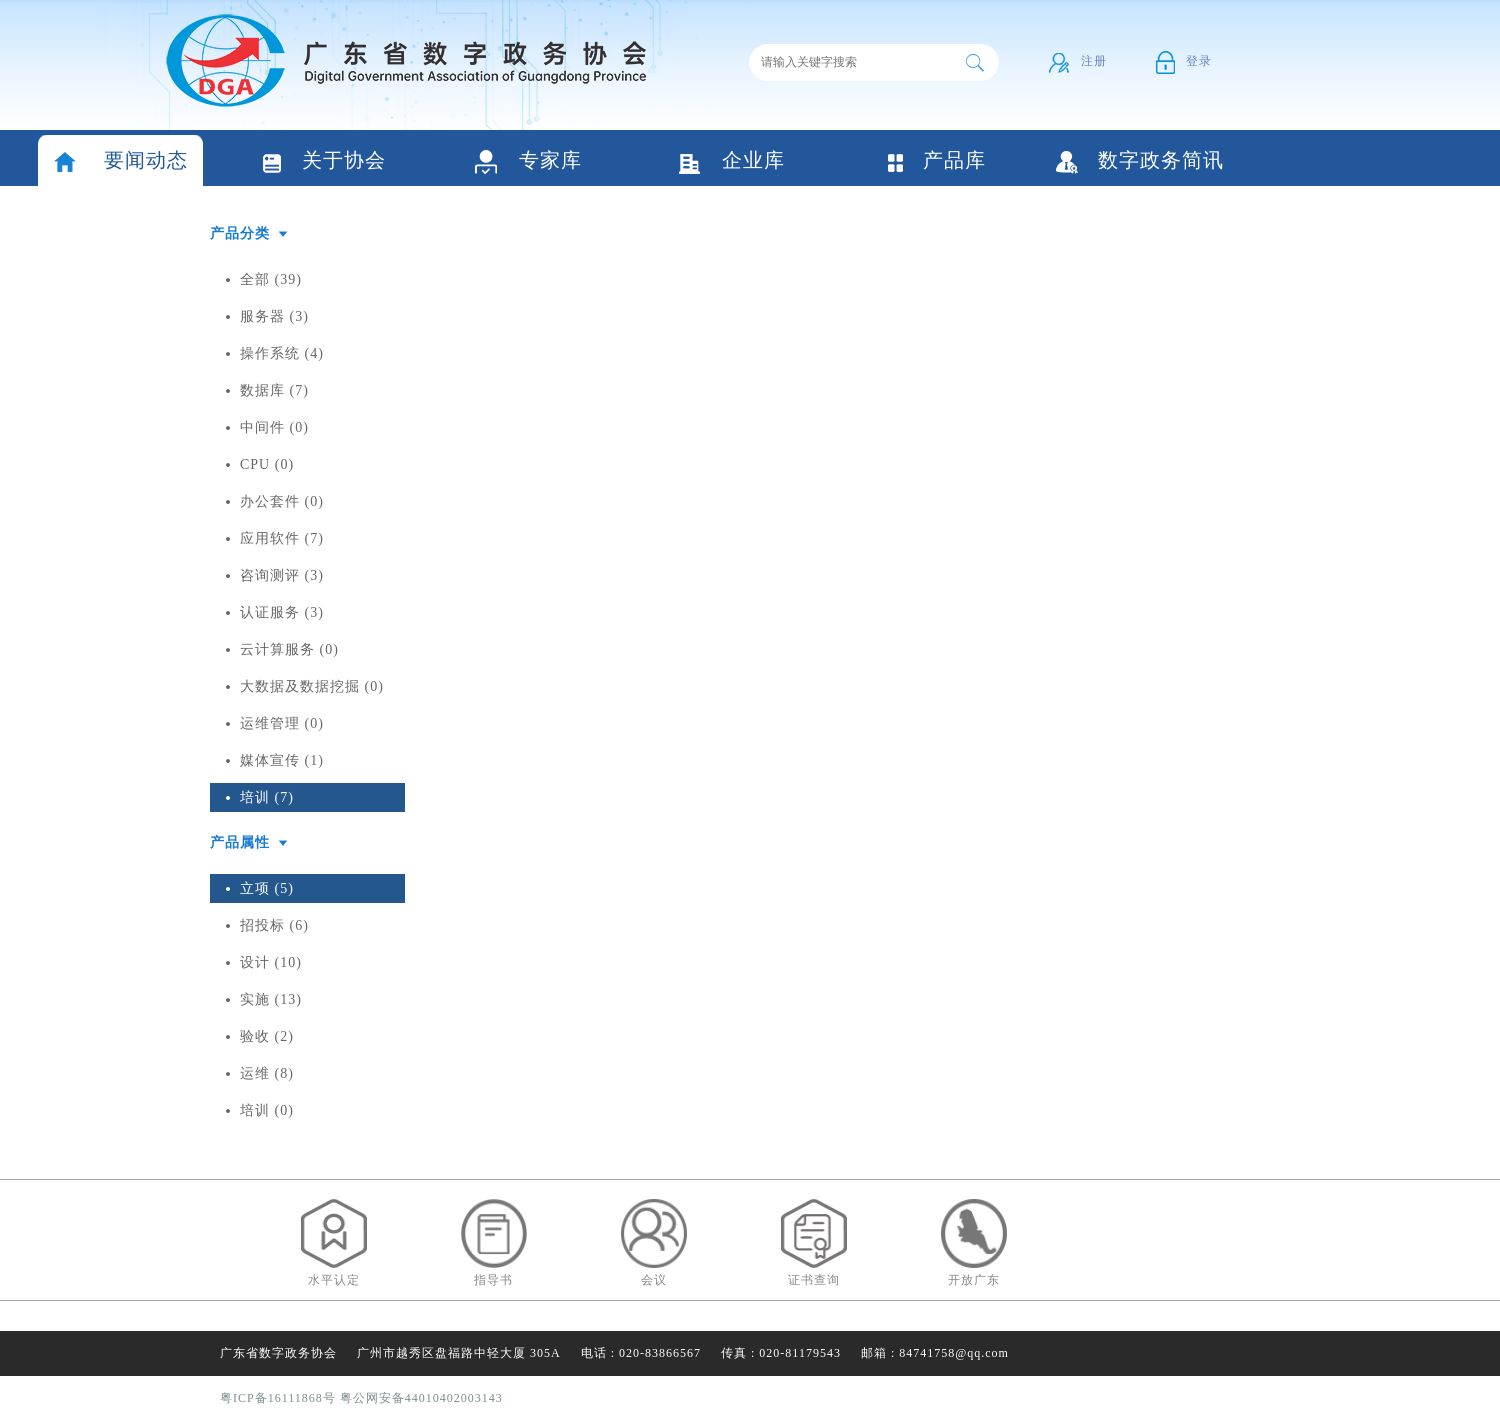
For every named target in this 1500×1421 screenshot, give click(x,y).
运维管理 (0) (282, 723)
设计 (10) (271, 962)
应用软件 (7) (282, 538)
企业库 (732, 162)
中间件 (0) (274, 427)
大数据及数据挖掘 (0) (312, 686)
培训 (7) (267, 797)
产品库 (936, 162)
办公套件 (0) (282, 501)
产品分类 (240, 233)
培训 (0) (267, 1110)
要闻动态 (120, 162)
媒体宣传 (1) (282, 760)
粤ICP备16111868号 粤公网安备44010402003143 (361, 1398)
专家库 (528, 162)
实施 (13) (271, 999)
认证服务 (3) (282, 612)
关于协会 (324, 162)
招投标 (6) (274, 925)
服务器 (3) (274, 316)
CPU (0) (267, 464)
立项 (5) (267, 888)
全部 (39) (271, 279)
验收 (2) (267, 1036)
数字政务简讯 (1140, 161)
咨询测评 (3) (282, 575)
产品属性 (240, 842)
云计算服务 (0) (289, 649)
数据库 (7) (274, 390)
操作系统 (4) (282, 353)
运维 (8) (267, 1073)
